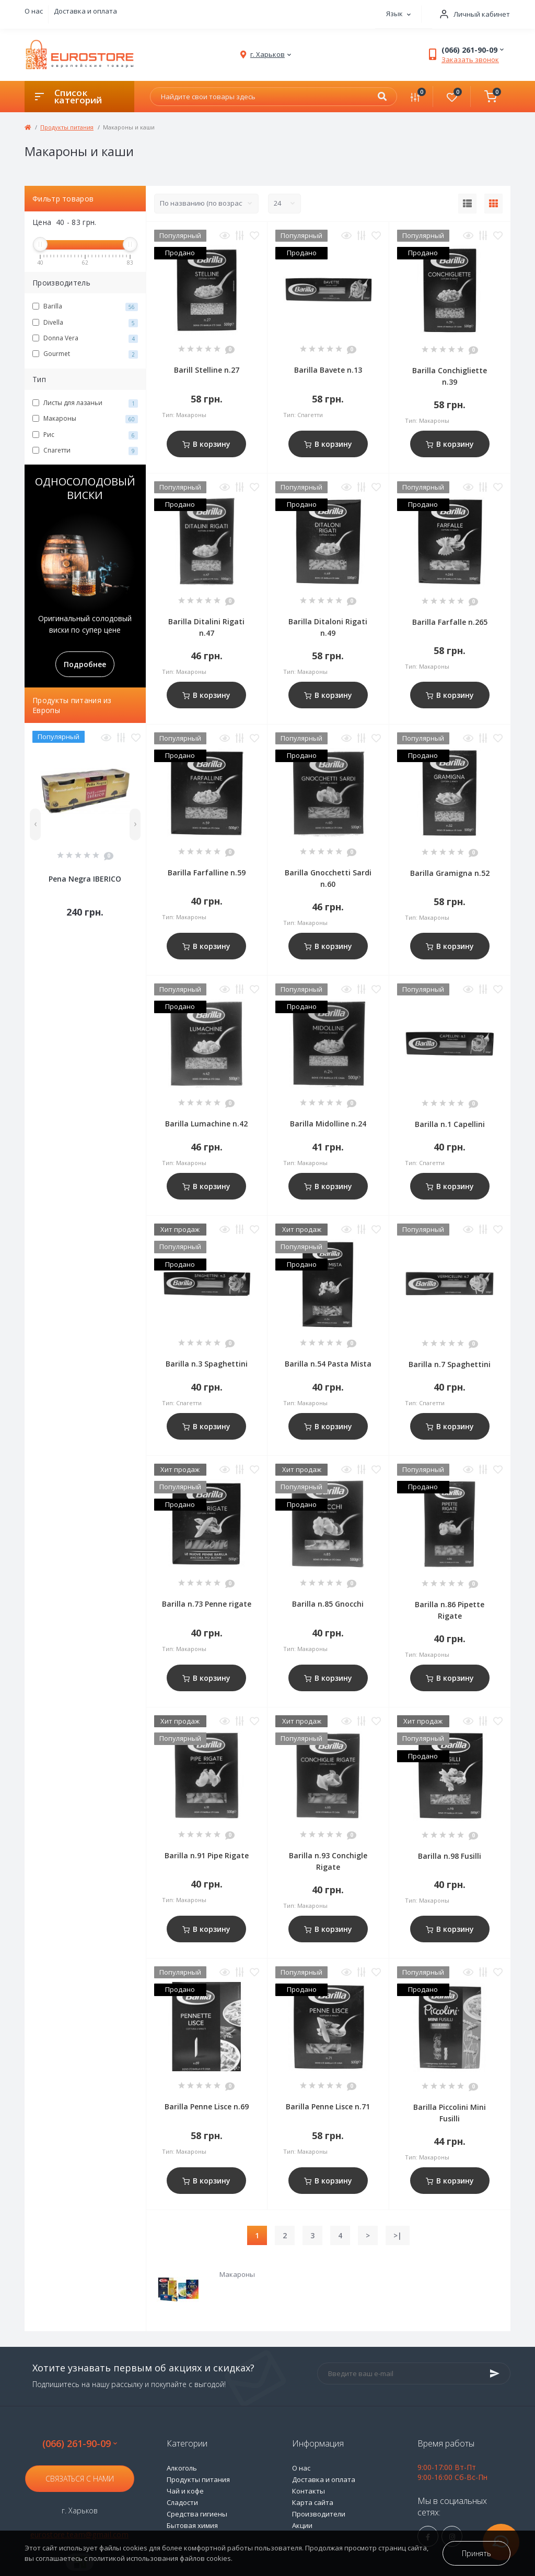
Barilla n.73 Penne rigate (206, 1604)
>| (397, 2235)
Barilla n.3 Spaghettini (207, 1364)
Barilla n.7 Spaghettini (450, 1364)
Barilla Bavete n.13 (328, 370)
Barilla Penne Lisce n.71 (328, 2106)
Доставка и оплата (85, 11)
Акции (302, 2525)
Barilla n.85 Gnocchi (328, 1604)
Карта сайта (312, 2502)
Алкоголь (182, 2468)
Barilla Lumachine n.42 (206, 1124)
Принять (476, 2553)
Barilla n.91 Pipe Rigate (207, 1855)
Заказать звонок (470, 59)
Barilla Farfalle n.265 (449, 622)
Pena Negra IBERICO (85, 879)
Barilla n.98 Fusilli (449, 1856)
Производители (318, 2514)
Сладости (182, 2502)
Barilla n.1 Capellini (450, 1124)
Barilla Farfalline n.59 (207, 872)
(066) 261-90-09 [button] (79, 2444)
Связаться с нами (79, 2479)
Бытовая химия (192, 2525)
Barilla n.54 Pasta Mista (328, 1364)
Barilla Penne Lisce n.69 (207, 2106)
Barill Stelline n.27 (206, 370)
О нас (34, 11)
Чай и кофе (185, 2491)
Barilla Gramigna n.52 (450, 873)
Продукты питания (67, 127)
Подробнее (85, 664)
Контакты (308, 2491)
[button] (471, 14)
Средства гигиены (197, 2514)
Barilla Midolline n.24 (328, 1124)
